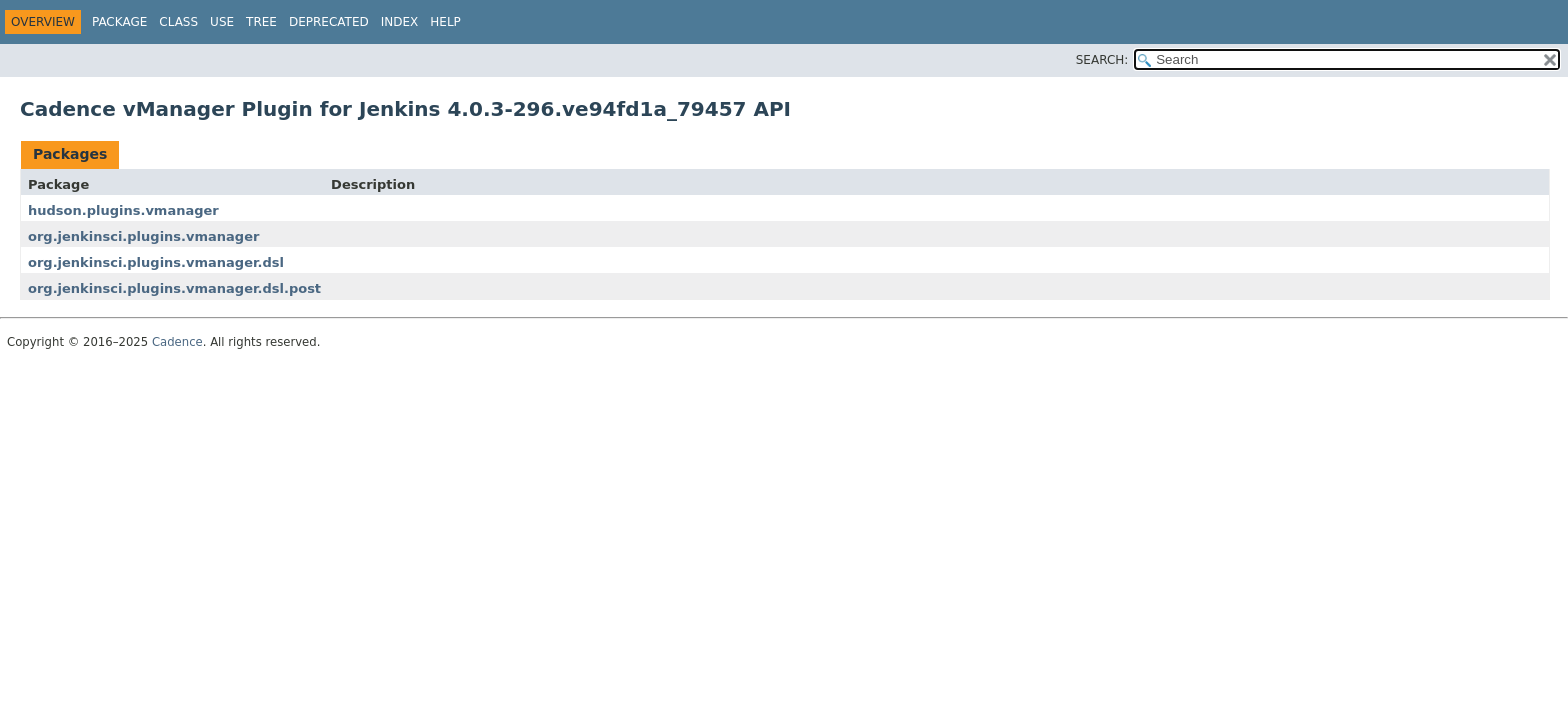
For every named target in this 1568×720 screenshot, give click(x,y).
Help (445, 22)
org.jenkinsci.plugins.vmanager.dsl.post (174, 288)
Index (400, 22)
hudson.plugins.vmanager (123, 210)
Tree (261, 22)
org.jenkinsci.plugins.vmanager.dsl (156, 262)
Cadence (177, 342)
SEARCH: (1102, 60)
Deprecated (329, 22)
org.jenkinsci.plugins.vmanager (143, 236)
